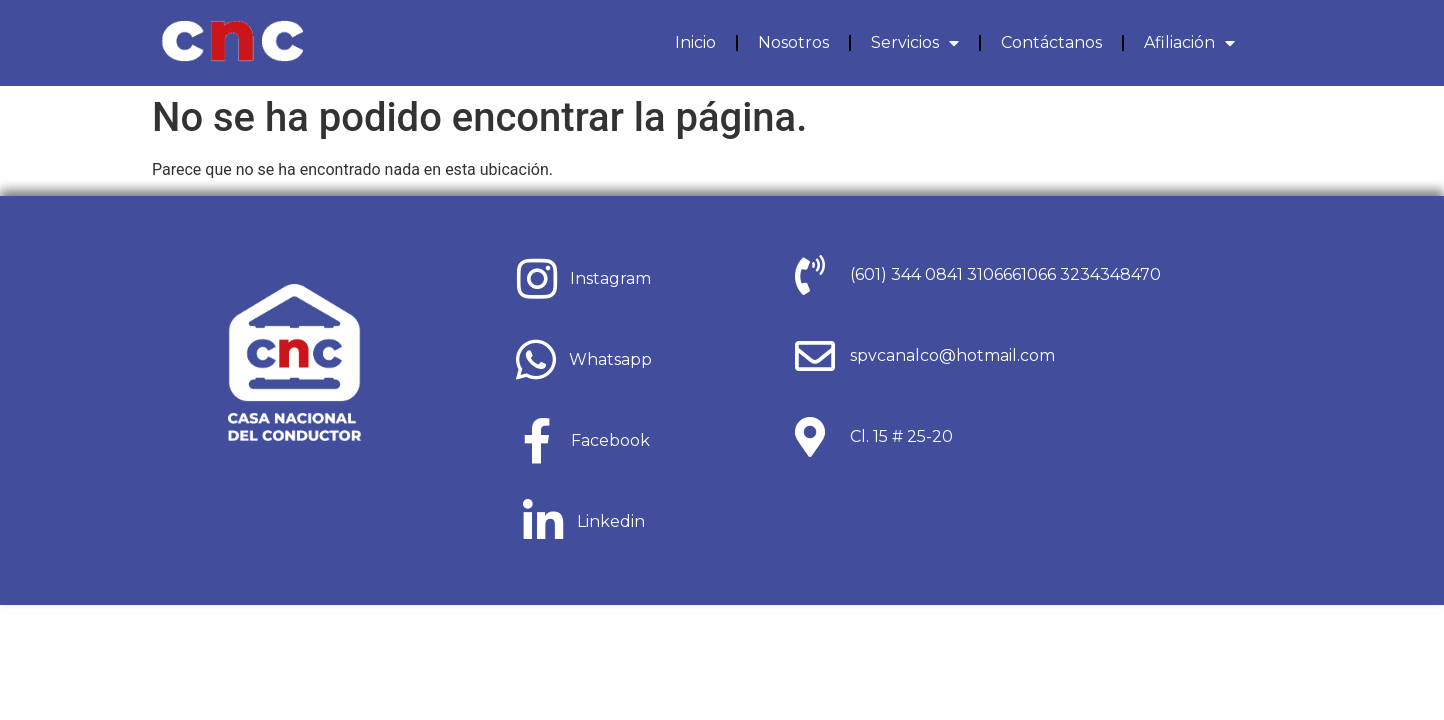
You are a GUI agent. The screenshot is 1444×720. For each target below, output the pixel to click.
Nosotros (793, 42)
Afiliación (1189, 43)
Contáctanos (1051, 42)
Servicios (915, 43)
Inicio (695, 42)
